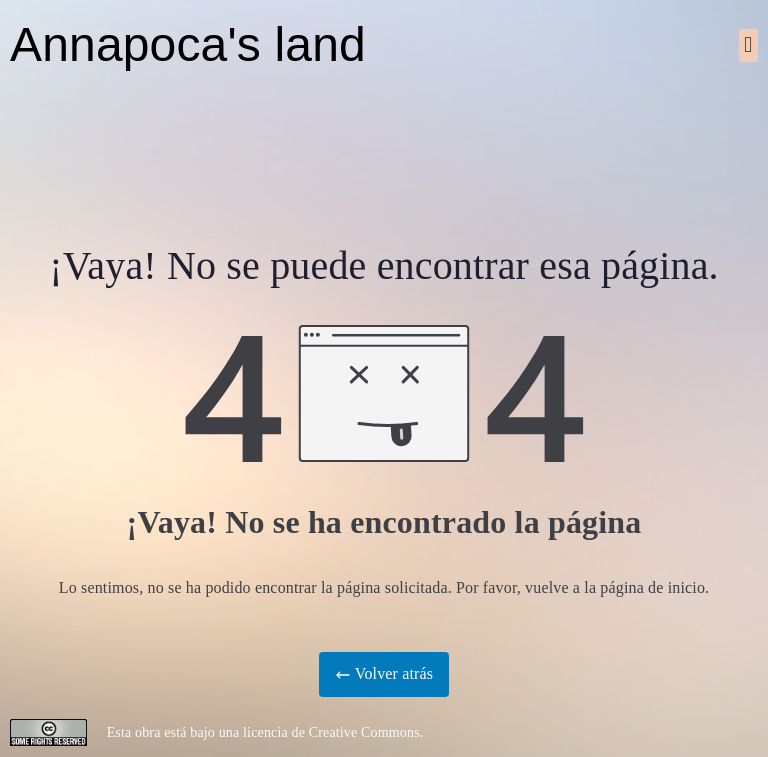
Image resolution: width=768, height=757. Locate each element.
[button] (748, 45)
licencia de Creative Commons (331, 732)
